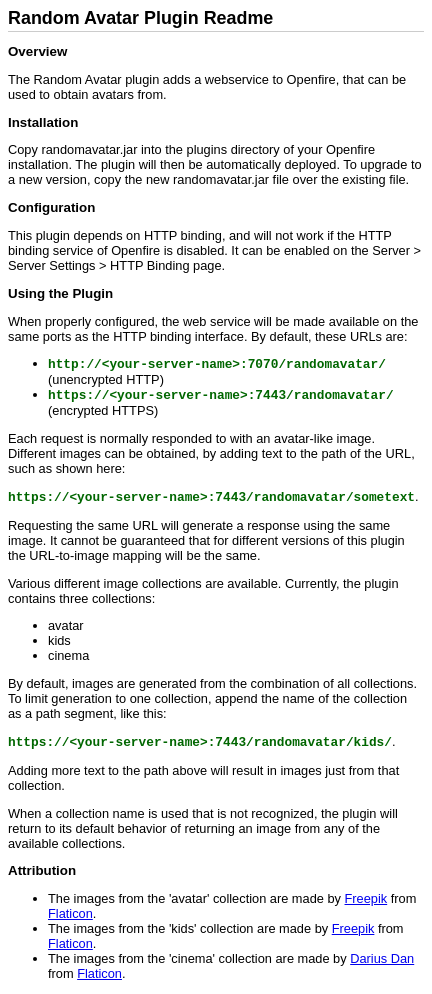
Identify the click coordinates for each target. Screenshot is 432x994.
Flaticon (70, 913)
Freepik (366, 898)
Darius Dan (382, 958)
